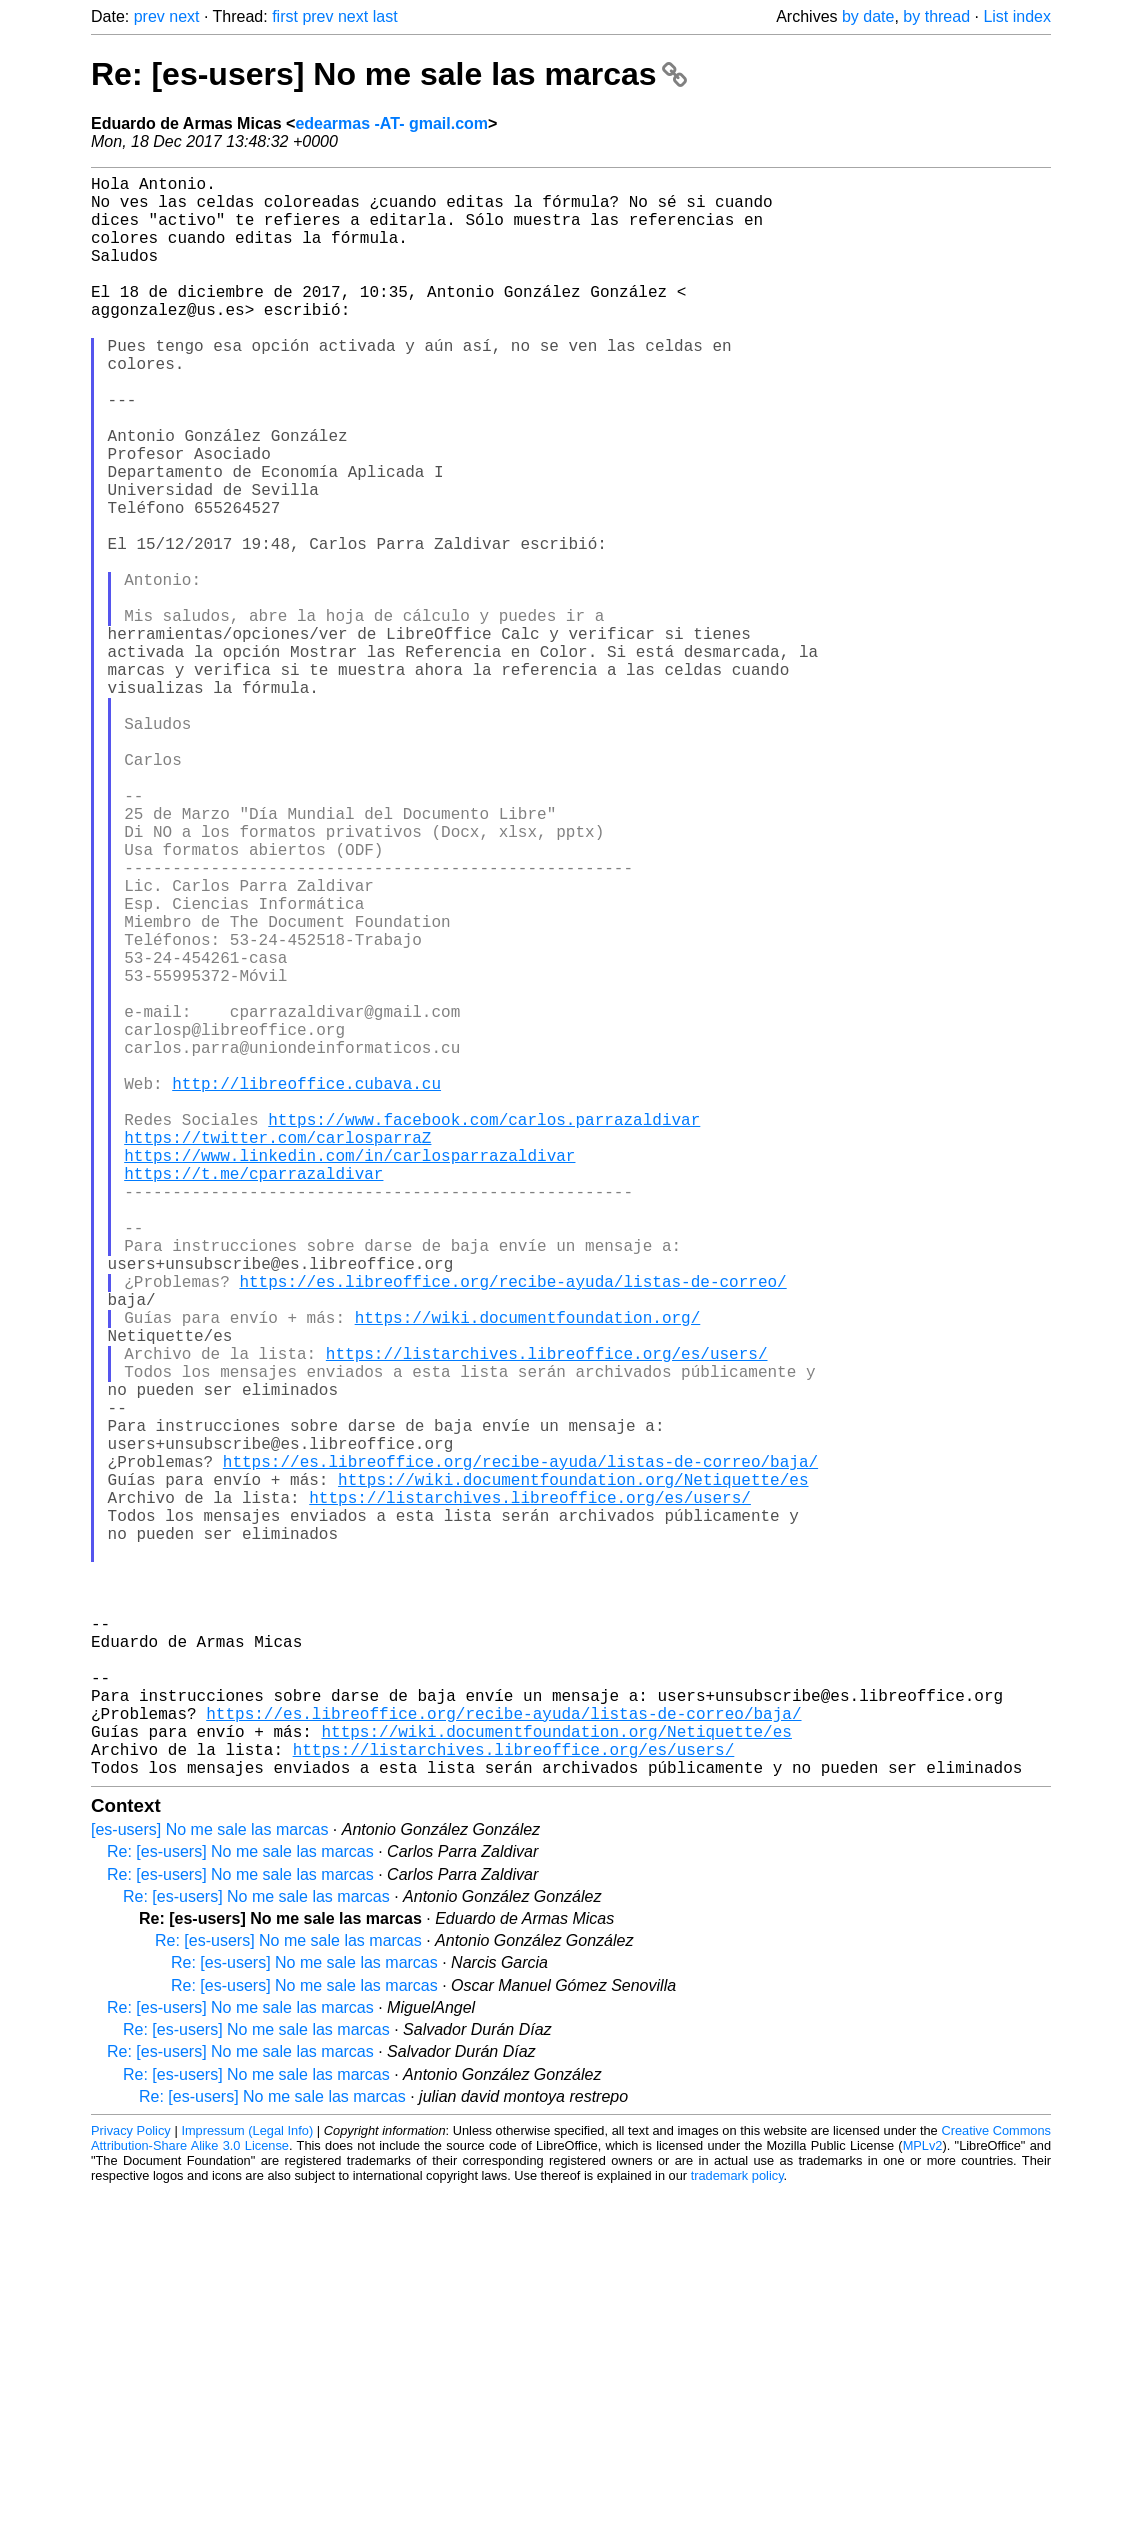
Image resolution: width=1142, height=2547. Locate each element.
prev (149, 16)
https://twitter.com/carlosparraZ (277, 1353)
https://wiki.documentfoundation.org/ (528, 1573)
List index (1017, 16)
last (385, 16)
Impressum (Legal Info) (247, 2486)
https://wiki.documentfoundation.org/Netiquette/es (573, 1771)
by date (868, 16)
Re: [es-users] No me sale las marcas (389, 74)
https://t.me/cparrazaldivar (253, 1397)
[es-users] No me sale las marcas (209, 2185)
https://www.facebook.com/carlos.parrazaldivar (484, 1331)
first (285, 16)
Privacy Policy (131, 2486)
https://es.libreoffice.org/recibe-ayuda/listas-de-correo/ (512, 1529)
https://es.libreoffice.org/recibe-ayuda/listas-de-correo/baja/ (520, 1749)
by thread (936, 16)
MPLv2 (923, 2501)
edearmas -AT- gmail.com (391, 123)
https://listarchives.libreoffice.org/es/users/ (547, 1617)
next (184, 16)
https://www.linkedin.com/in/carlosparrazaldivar (349, 1375)
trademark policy (737, 2531)
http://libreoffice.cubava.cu (306, 1287)
